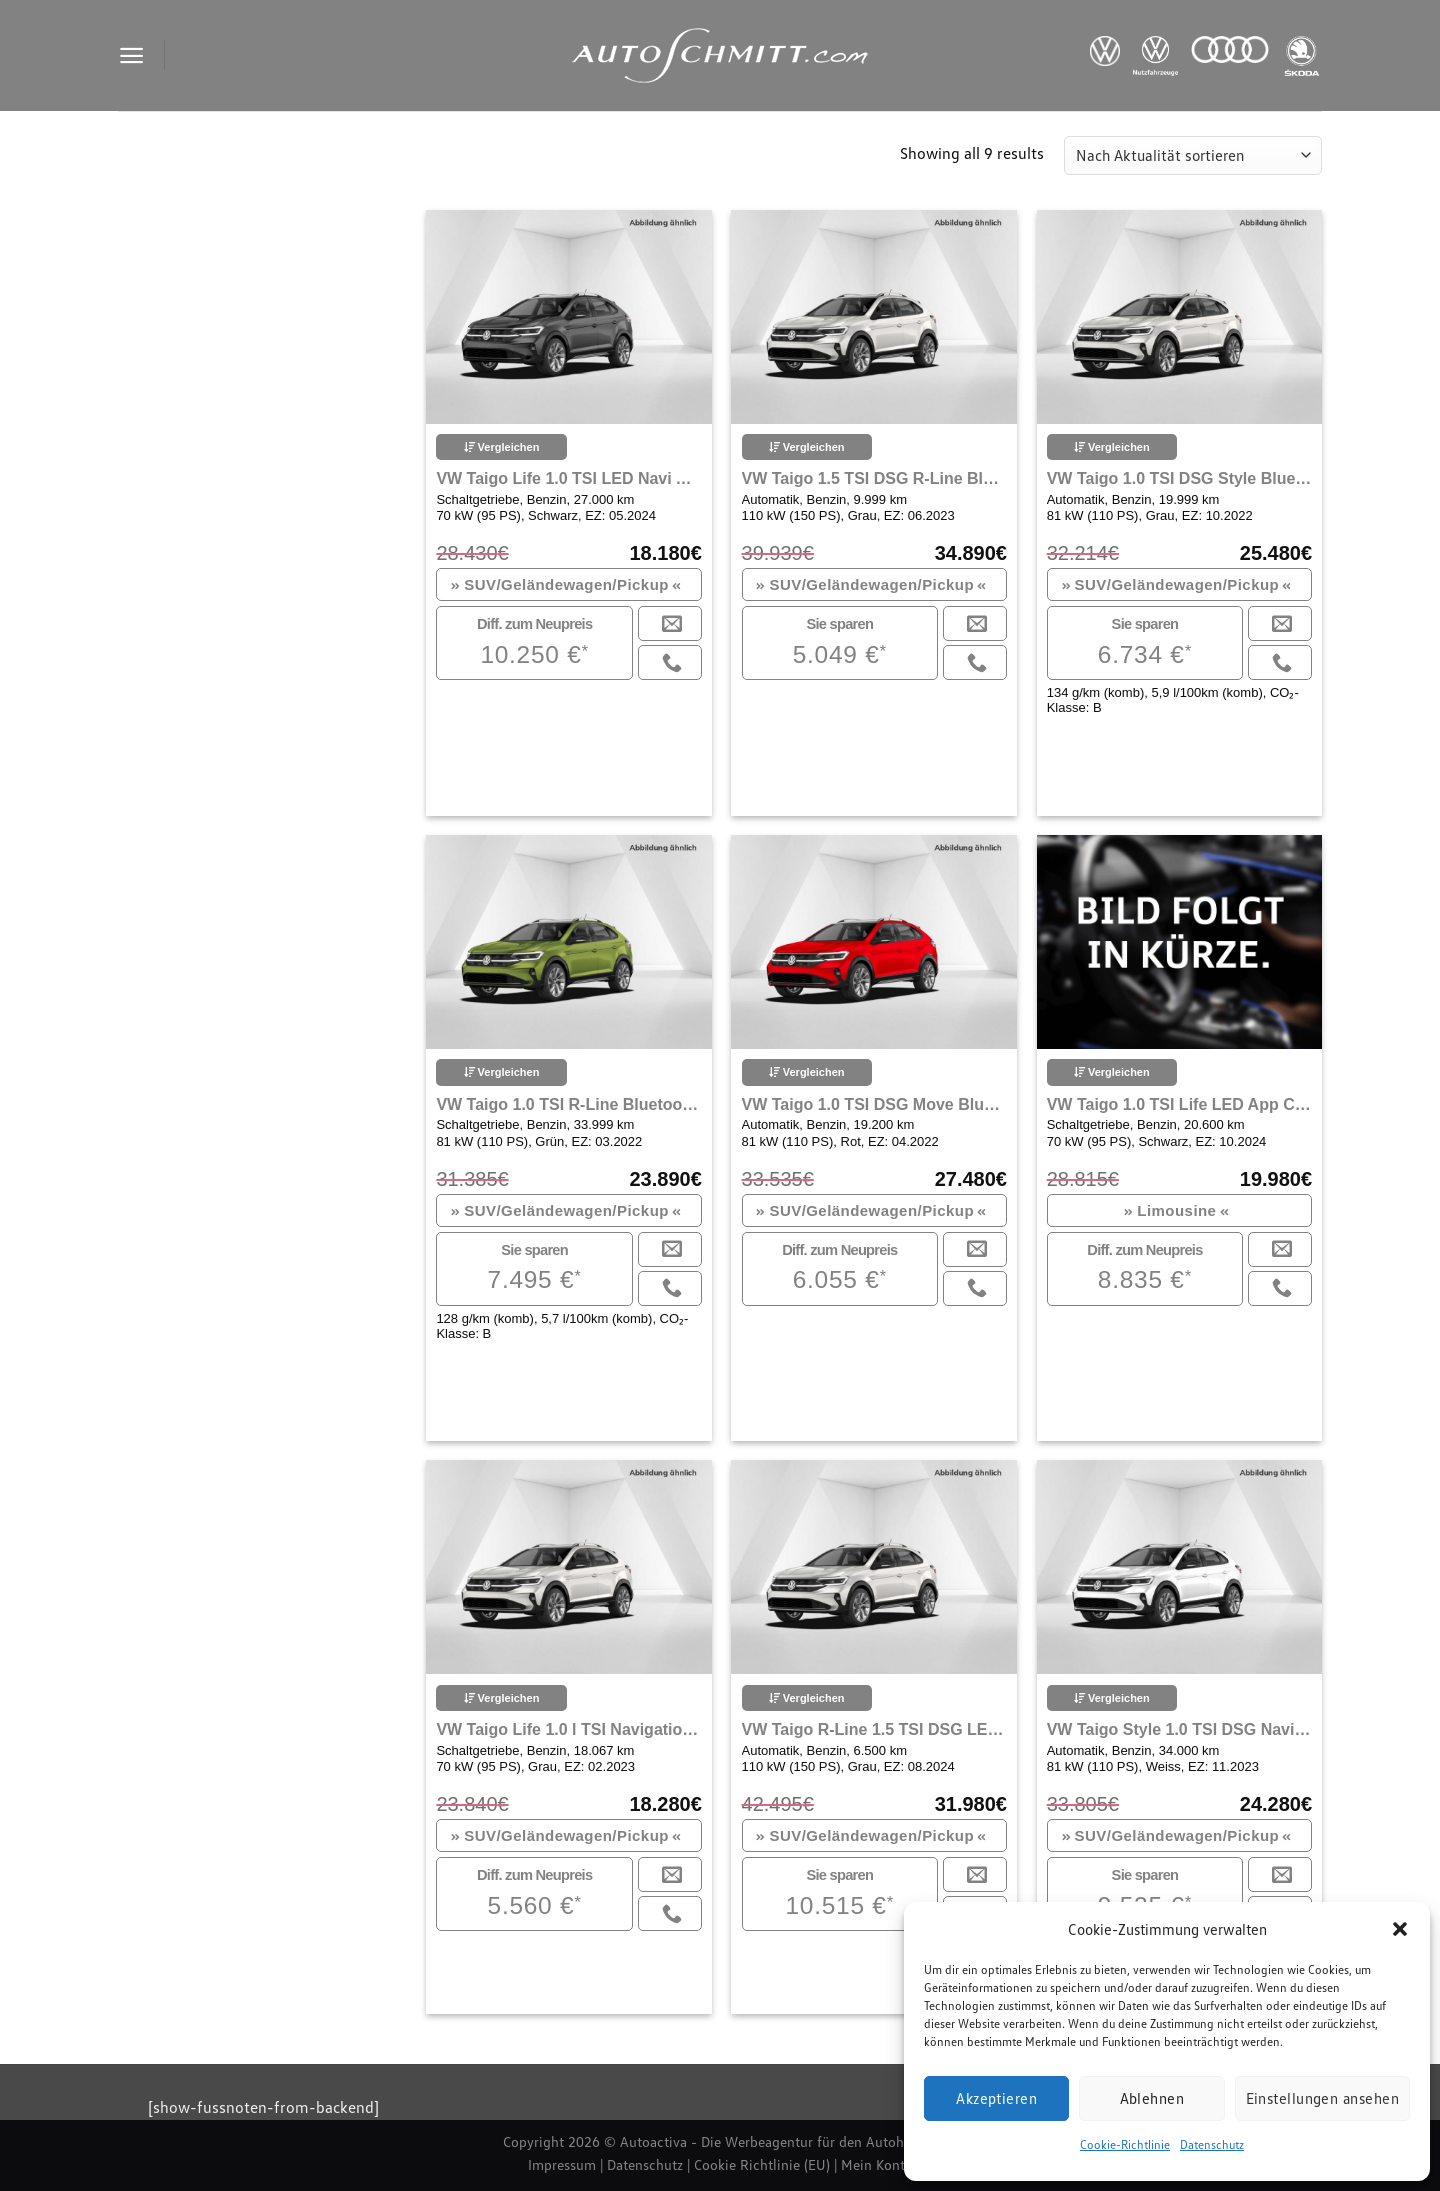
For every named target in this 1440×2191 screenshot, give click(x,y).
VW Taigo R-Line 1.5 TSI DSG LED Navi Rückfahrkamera (874, 1729)
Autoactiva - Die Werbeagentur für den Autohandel (779, 2141)
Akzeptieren (996, 2098)
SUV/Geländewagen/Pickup (566, 584)
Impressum (562, 2164)
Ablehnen (1152, 2098)
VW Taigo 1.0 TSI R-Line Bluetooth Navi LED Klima (568, 1104)
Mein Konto (877, 2164)
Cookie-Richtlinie (1125, 2144)
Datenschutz (1212, 2144)
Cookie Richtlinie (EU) (762, 2164)
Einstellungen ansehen (1322, 2098)
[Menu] (131, 55)
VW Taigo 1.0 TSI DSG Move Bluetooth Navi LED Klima (874, 1104)
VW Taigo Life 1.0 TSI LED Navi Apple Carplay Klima (568, 478)
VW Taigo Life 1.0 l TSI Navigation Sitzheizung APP (568, 1729)
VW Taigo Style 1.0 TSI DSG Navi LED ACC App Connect (1179, 1729)
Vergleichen (502, 447)
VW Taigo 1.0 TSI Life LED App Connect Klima (1179, 1104)
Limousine (1176, 1210)
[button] (1400, 1929)
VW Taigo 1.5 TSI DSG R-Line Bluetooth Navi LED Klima (874, 478)
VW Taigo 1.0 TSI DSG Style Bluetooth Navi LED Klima (1179, 478)
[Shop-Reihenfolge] (1193, 155)
